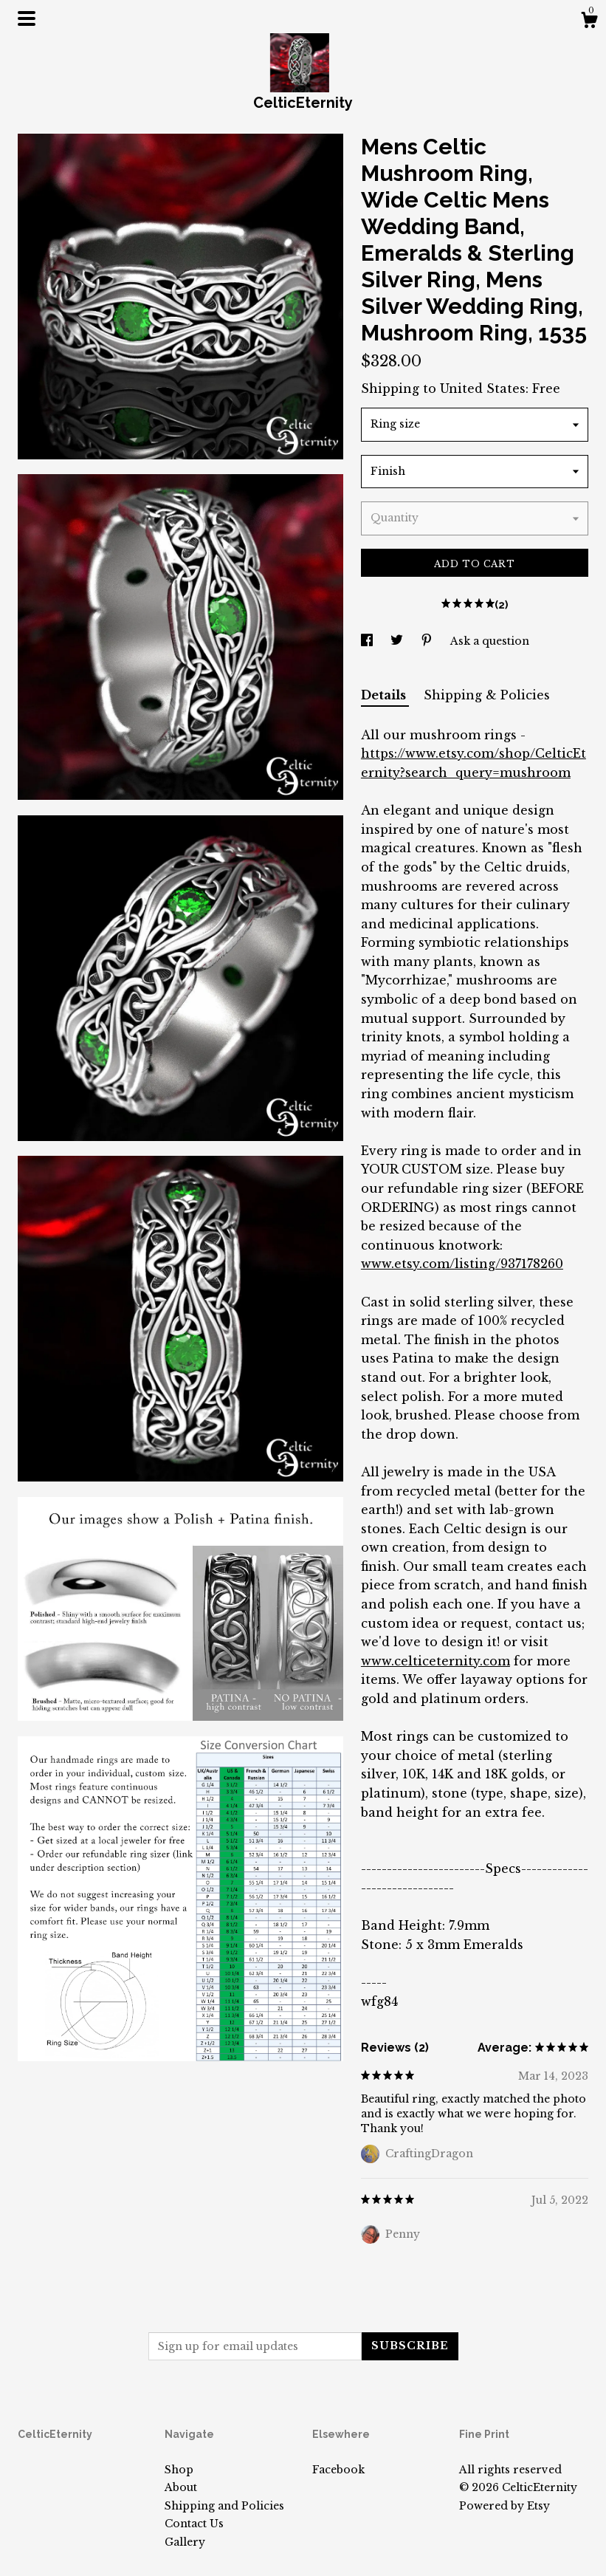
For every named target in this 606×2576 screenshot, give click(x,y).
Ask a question (489, 641)
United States (483, 388)
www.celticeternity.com (435, 1661)
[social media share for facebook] (368, 641)
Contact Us (194, 2523)
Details (385, 695)
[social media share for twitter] (398, 641)
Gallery (185, 2542)
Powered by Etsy (504, 2505)
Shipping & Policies (487, 695)
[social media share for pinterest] (428, 641)
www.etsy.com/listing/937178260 (462, 1263)
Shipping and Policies (224, 2505)
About (181, 2487)
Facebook (338, 2469)
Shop (179, 2469)
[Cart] (589, 22)
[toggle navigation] (26, 18)
